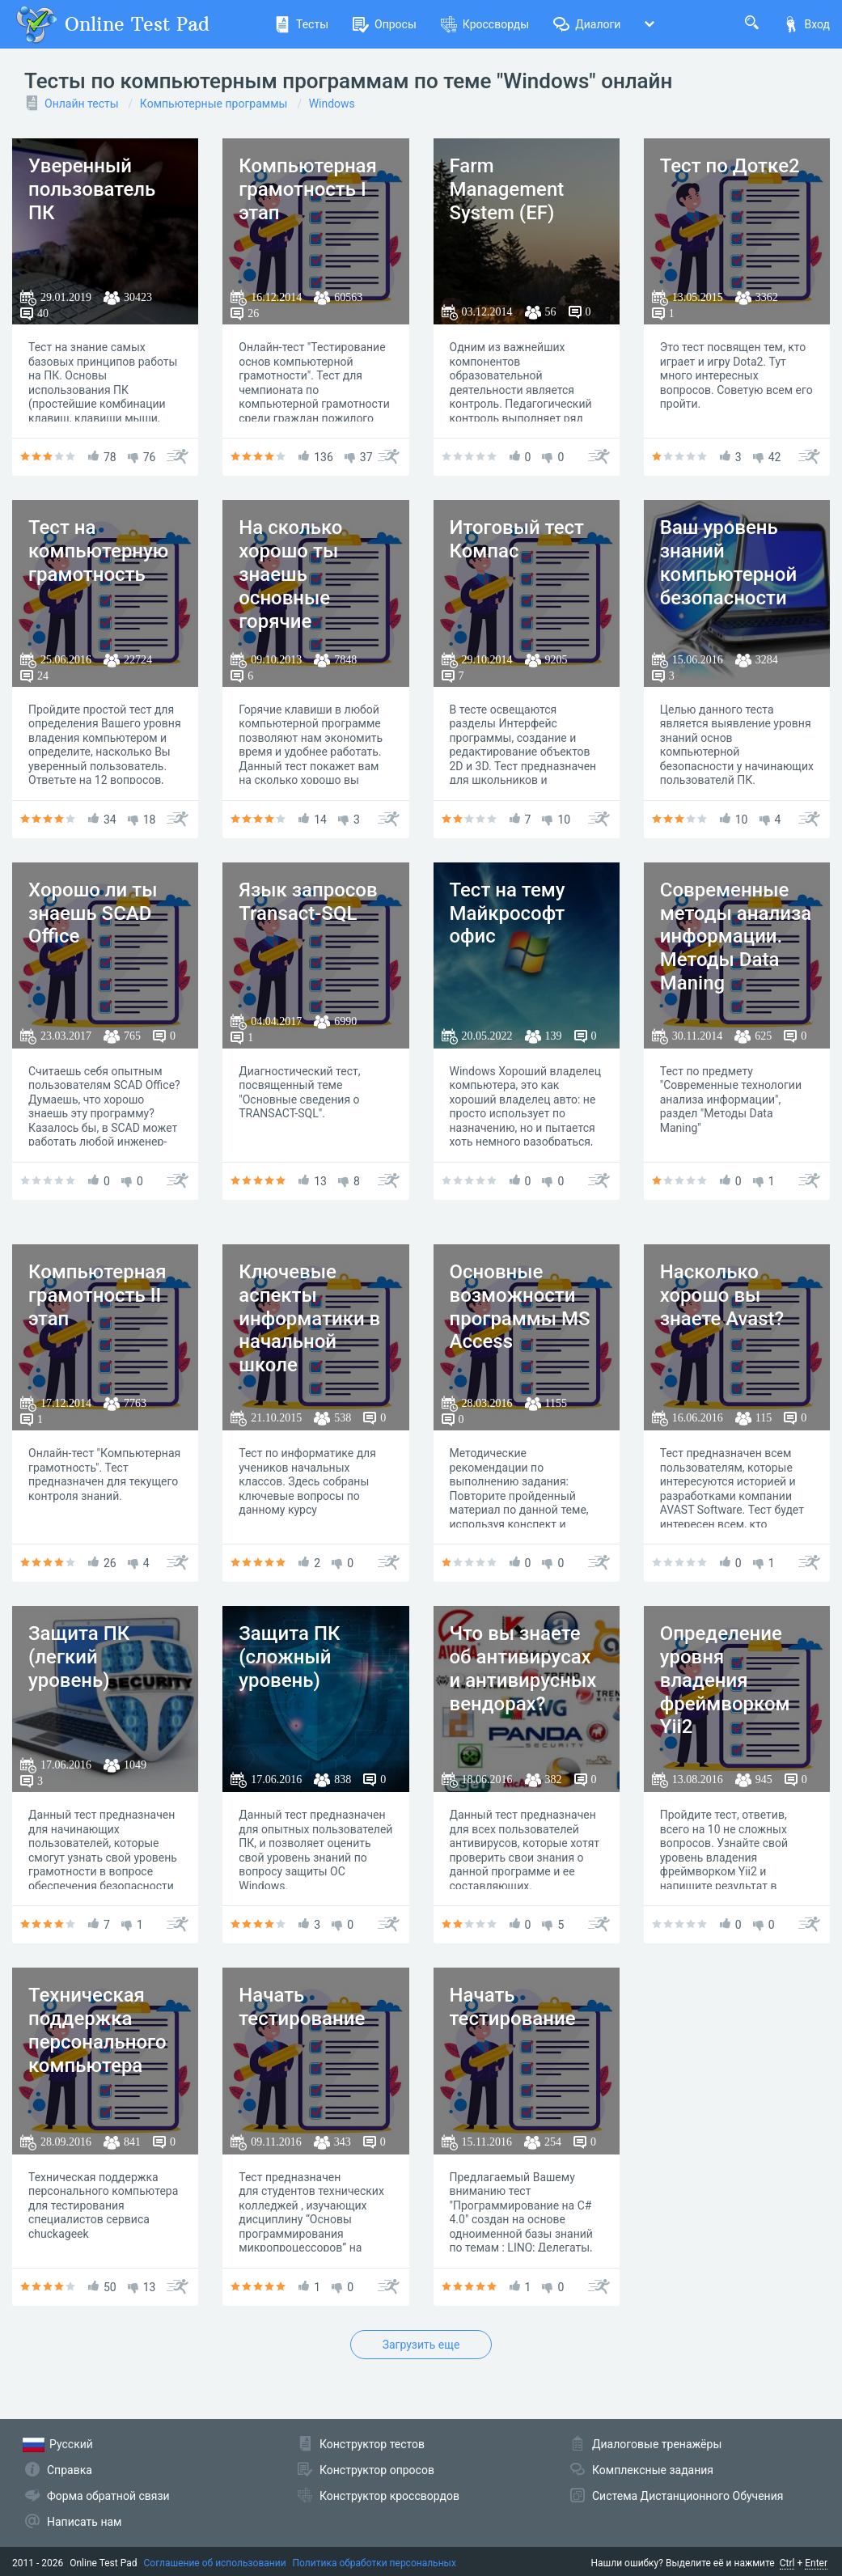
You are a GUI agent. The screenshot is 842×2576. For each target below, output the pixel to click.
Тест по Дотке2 (730, 166)
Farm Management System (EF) (507, 189)
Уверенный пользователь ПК (91, 189)
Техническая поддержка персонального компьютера (97, 2030)
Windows (332, 103)
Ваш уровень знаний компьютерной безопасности (728, 562)
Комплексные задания (652, 2470)
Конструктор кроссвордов (389, 2495)
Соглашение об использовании (215, 2563)
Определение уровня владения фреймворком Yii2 (725, 1680)
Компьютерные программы (214, 103)
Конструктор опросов (376, 2470)
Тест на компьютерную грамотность (98, 551)
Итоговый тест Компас (517, 539)
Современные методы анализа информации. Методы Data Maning (735, 936)
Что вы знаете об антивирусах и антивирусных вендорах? (523, 1668)
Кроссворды (485, 24)
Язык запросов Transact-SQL (308, 902)
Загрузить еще (421, 2344)
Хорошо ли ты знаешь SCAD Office (93, 913)
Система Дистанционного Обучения (687, 2495)
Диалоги (586, 24)
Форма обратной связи (108, 2495)
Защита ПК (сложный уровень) (289, 1657)
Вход (806, 24)
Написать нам (84, 2521)
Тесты (301, 24)
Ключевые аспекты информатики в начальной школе (309, 1318)
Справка (69, 2470)
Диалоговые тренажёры (656, 2444)
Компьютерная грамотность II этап (97, 1295)
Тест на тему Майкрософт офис (507, 913)
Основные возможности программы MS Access (520, 1306)
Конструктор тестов (372, 2444)
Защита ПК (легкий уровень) (78, 1657)
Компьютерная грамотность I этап (308, 189)
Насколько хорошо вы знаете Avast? (722, 1295)
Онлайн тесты (81, 103)
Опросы (385, 24)
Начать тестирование (302, 2007)
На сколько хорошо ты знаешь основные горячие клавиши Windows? (290, 597)
